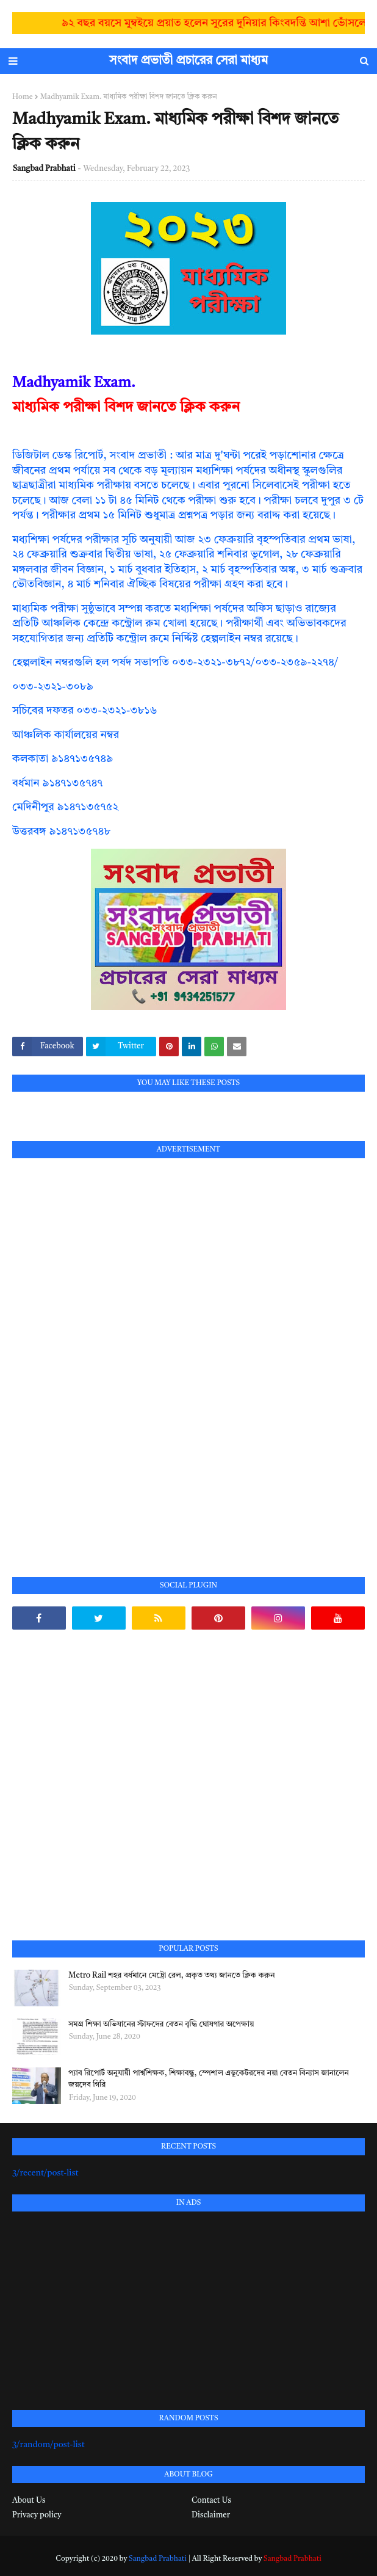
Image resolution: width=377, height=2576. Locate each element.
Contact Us (211, 2501)
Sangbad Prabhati (44, 169)
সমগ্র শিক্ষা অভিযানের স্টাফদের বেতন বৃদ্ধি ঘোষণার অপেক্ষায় (161, 2024)
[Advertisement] (103, 1353)
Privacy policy (36, 2515)
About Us (28, 2501)
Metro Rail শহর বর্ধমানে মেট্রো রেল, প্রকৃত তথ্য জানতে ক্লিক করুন (171, 1975)
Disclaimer (211, 2515)
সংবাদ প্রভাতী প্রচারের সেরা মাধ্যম (188, 61)
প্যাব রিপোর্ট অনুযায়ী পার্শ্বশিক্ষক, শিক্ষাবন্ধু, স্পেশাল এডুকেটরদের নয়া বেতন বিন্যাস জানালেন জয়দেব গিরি (208, 2079)
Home (22, 97)
